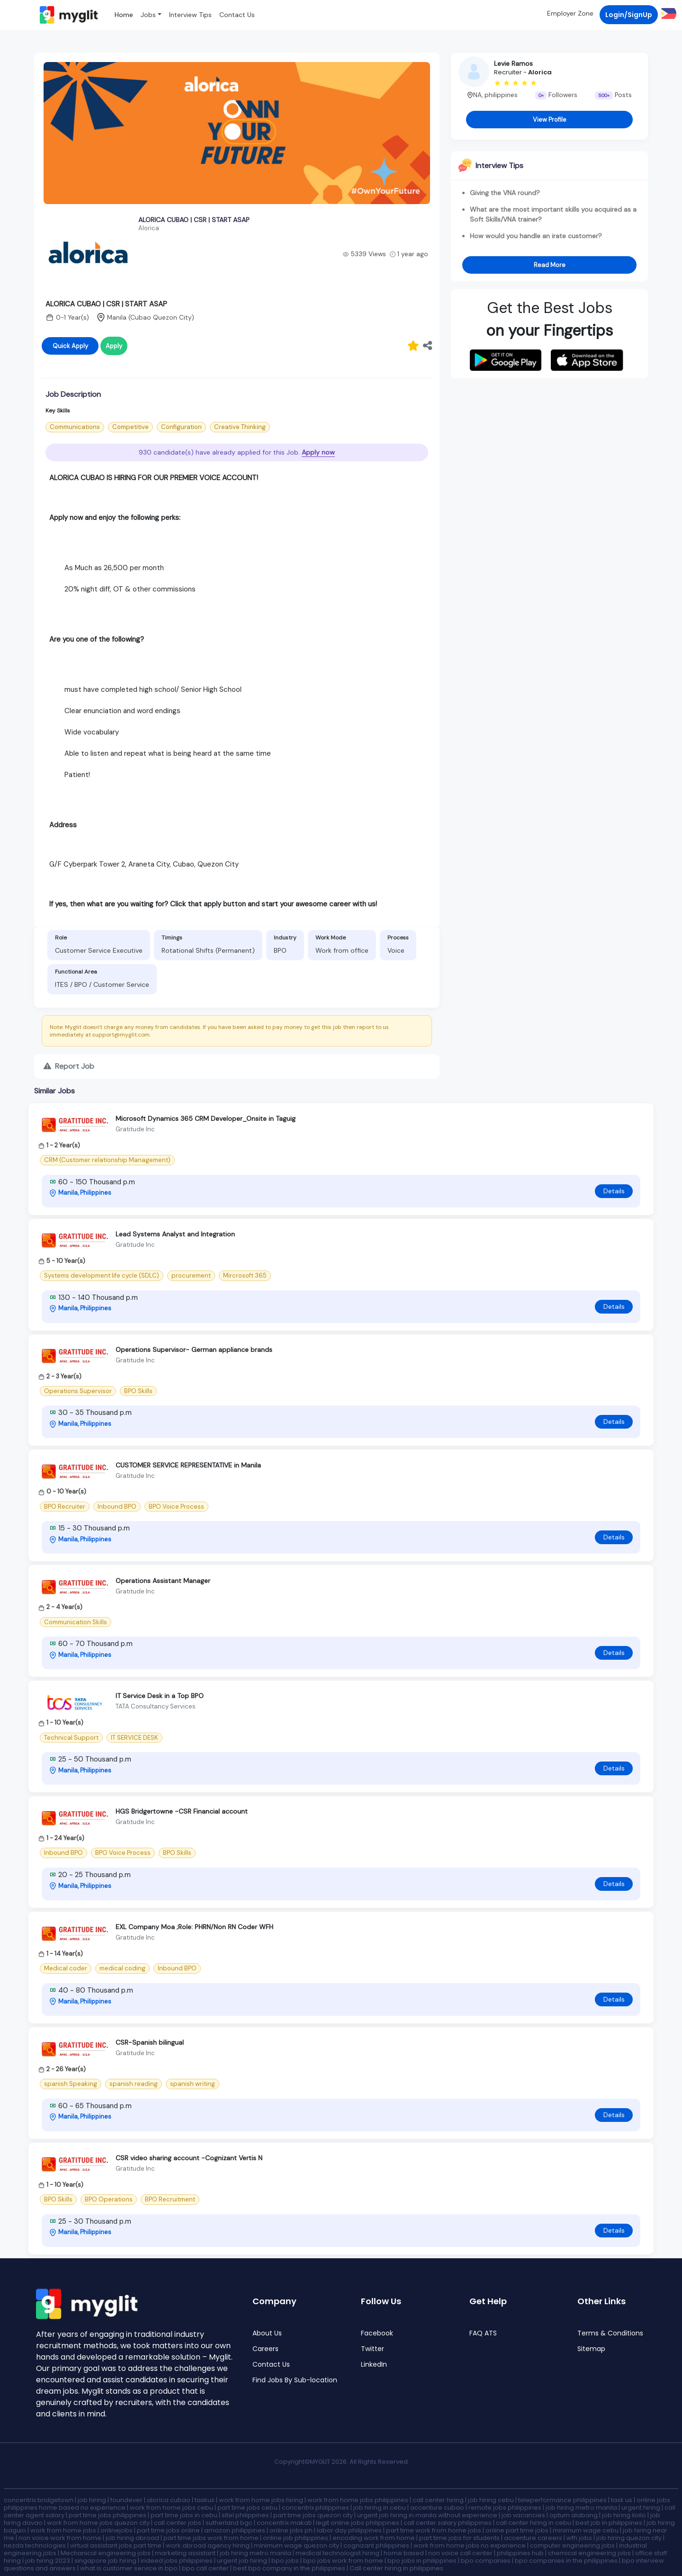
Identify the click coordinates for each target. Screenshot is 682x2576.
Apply (114, 346)
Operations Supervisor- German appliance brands (194, 1349)
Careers (265, 2349)
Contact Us (237, 14)
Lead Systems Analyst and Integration (175, 1234)
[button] (667, 13)
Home (124, 14)
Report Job (69, 1066)
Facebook (377, 2333)
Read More (549, 265)
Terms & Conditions (610, 2333)
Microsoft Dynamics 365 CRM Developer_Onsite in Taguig (206, 1118)
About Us (267, 2333)
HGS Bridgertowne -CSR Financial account (182, 1811)
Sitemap (591, 2349)
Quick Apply (70, 346)
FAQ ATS (483, 2333)
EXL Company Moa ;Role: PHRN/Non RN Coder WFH (194, 1927)
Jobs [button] (148, 14)
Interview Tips (190, 14)
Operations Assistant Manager (163, 1580)
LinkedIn (374, 2365)
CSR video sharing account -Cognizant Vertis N (189, 2158)
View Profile (549, 120)
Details (614, 1191)
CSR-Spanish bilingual (150, 2042)
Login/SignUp (628, 14)
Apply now (318, 452)
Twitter (372, 2349)
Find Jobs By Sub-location (294, 2380)
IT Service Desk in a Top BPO (160, 1695)
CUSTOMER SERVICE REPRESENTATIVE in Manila (188, 1465)
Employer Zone (570, 13)
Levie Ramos (513, 63)
